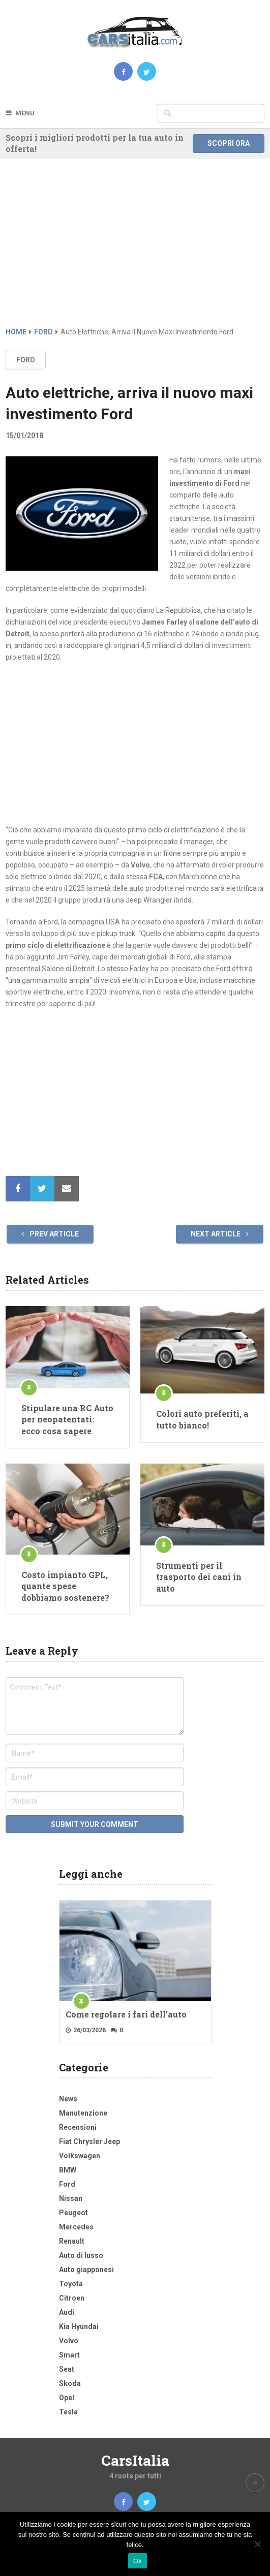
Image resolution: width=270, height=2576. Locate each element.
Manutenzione (83, 2113)
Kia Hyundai (79, 2326)
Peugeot (73, 2213)
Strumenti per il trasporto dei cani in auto (199, 1577)
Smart (69, 2355)
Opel (66, 2398)
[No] (257, 2544)
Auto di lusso (81, 2255)
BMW (67, 2170)
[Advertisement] (135, 250)
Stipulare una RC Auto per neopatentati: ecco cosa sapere (67, 1419)
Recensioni (78, 2127)
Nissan (70, 2198)
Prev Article (50, 1234)
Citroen (71, 2298)
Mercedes (76, 2227)
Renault (71, 2241)
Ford (25, 360)
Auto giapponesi (86, 2269)
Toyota (71, 2284)
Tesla (68, 2412)
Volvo (68, 2341)
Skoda (70, 2383)
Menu (25, 113)
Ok (137, 2561)
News (68, 2099)
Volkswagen (79, 2156)
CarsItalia (135, 2460)
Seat (66, 2369)
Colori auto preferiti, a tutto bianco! (202, 1419)
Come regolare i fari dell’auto (126, 2014)
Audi (66, 2312)
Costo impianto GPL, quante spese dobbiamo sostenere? (65, 1586)
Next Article (220, 1234)
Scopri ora (228, 143)
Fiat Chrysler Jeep (89, 2141)
